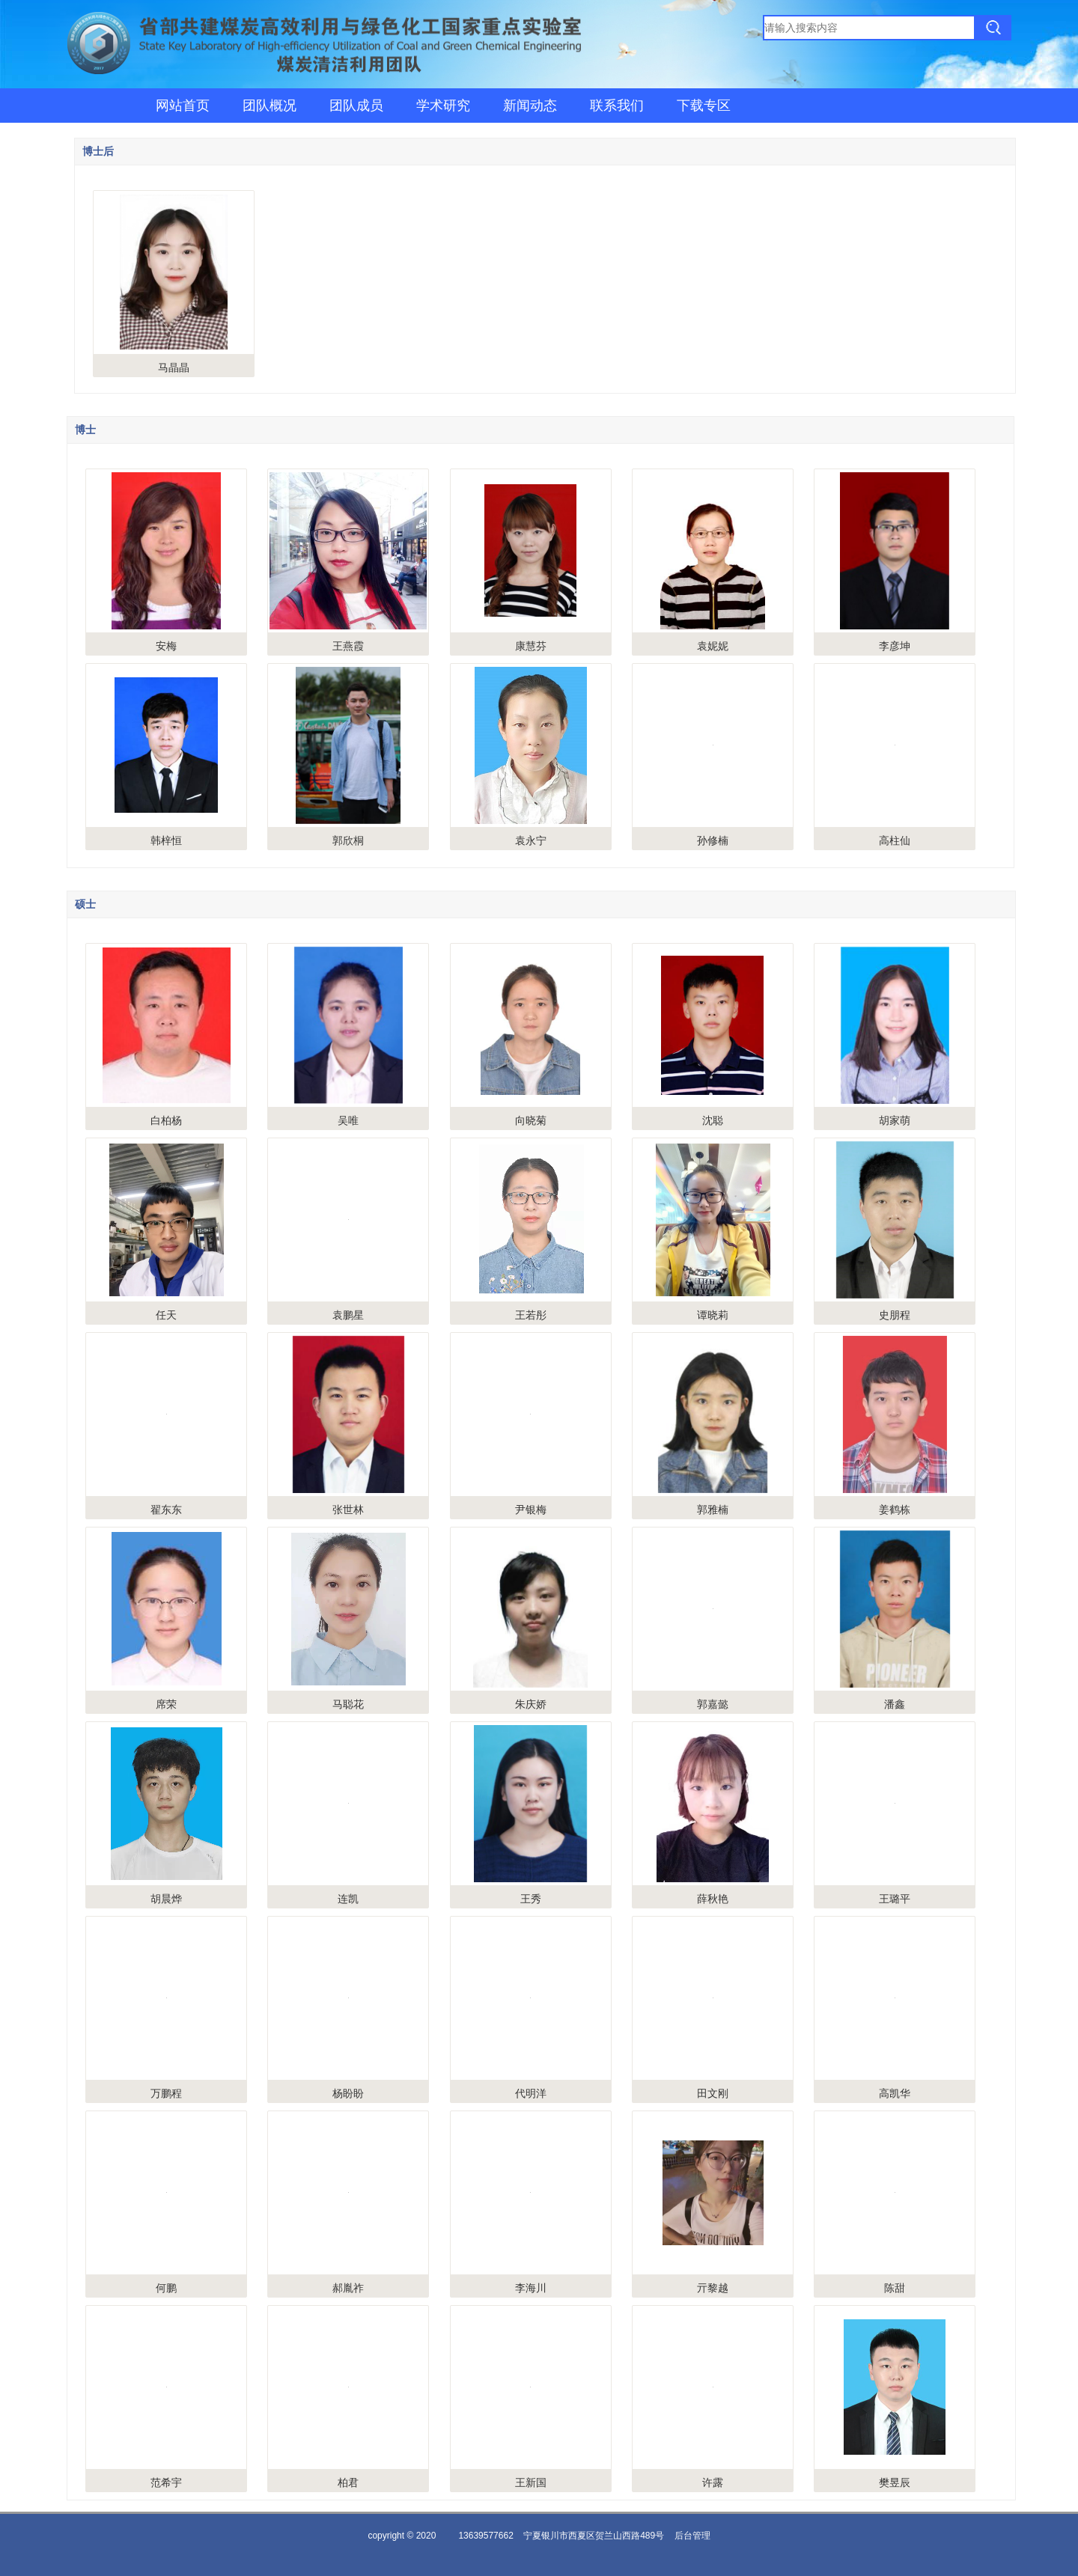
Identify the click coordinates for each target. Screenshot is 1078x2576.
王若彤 (530, 1315)
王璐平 (894, 1899)
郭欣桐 (348, 840)
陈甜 (894, 2288)
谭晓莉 (712, 1315)
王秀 (530, 1899)
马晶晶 (173, 367)
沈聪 (712, 1120)
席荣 (166, 1704)
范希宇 (166, 2482)
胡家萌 (894, 1120)
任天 (166, 1315)
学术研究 (443, 105)
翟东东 (166, 1510)
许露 (712, 2482)
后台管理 (692, 2535)
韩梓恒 (166, 840)
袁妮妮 (712, 646)
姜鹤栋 (894, 1510)
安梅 (166, 646)
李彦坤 (894, 646)
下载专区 (704, 105)
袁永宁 (530, 840)
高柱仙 (894, 840)
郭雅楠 (712, 1510)
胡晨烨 (166, 1899)
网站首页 (183, 105)
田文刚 (712, 2093)
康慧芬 (530, 646)
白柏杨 (166, 1120)
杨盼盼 (348, 2093)
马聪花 (348, 1704)
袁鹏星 (348, 1315)
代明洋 (530, 2093)
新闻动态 (530, 105)
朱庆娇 (530, 1704)
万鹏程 (166, 2093)
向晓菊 (530, 1120)
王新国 (530, 2482)
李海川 (530, 2288)
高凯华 (894, 2093)
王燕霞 (348, 646)
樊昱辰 (894, 2482)
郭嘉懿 (712, 1704)
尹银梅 (530, 1510)
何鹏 (166, 2288)
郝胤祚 (348, 2288)
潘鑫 (894, 1704)
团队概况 (269, 105)
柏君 (348, 2482)
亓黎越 (712, 2288)
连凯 (348, 1899)
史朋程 (894, 1315)
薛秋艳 (712, 1899)
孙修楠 (712, 840)
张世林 (348, 1510)
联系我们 (617, 105)
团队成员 (356, 105)
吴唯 (348, 1120)
